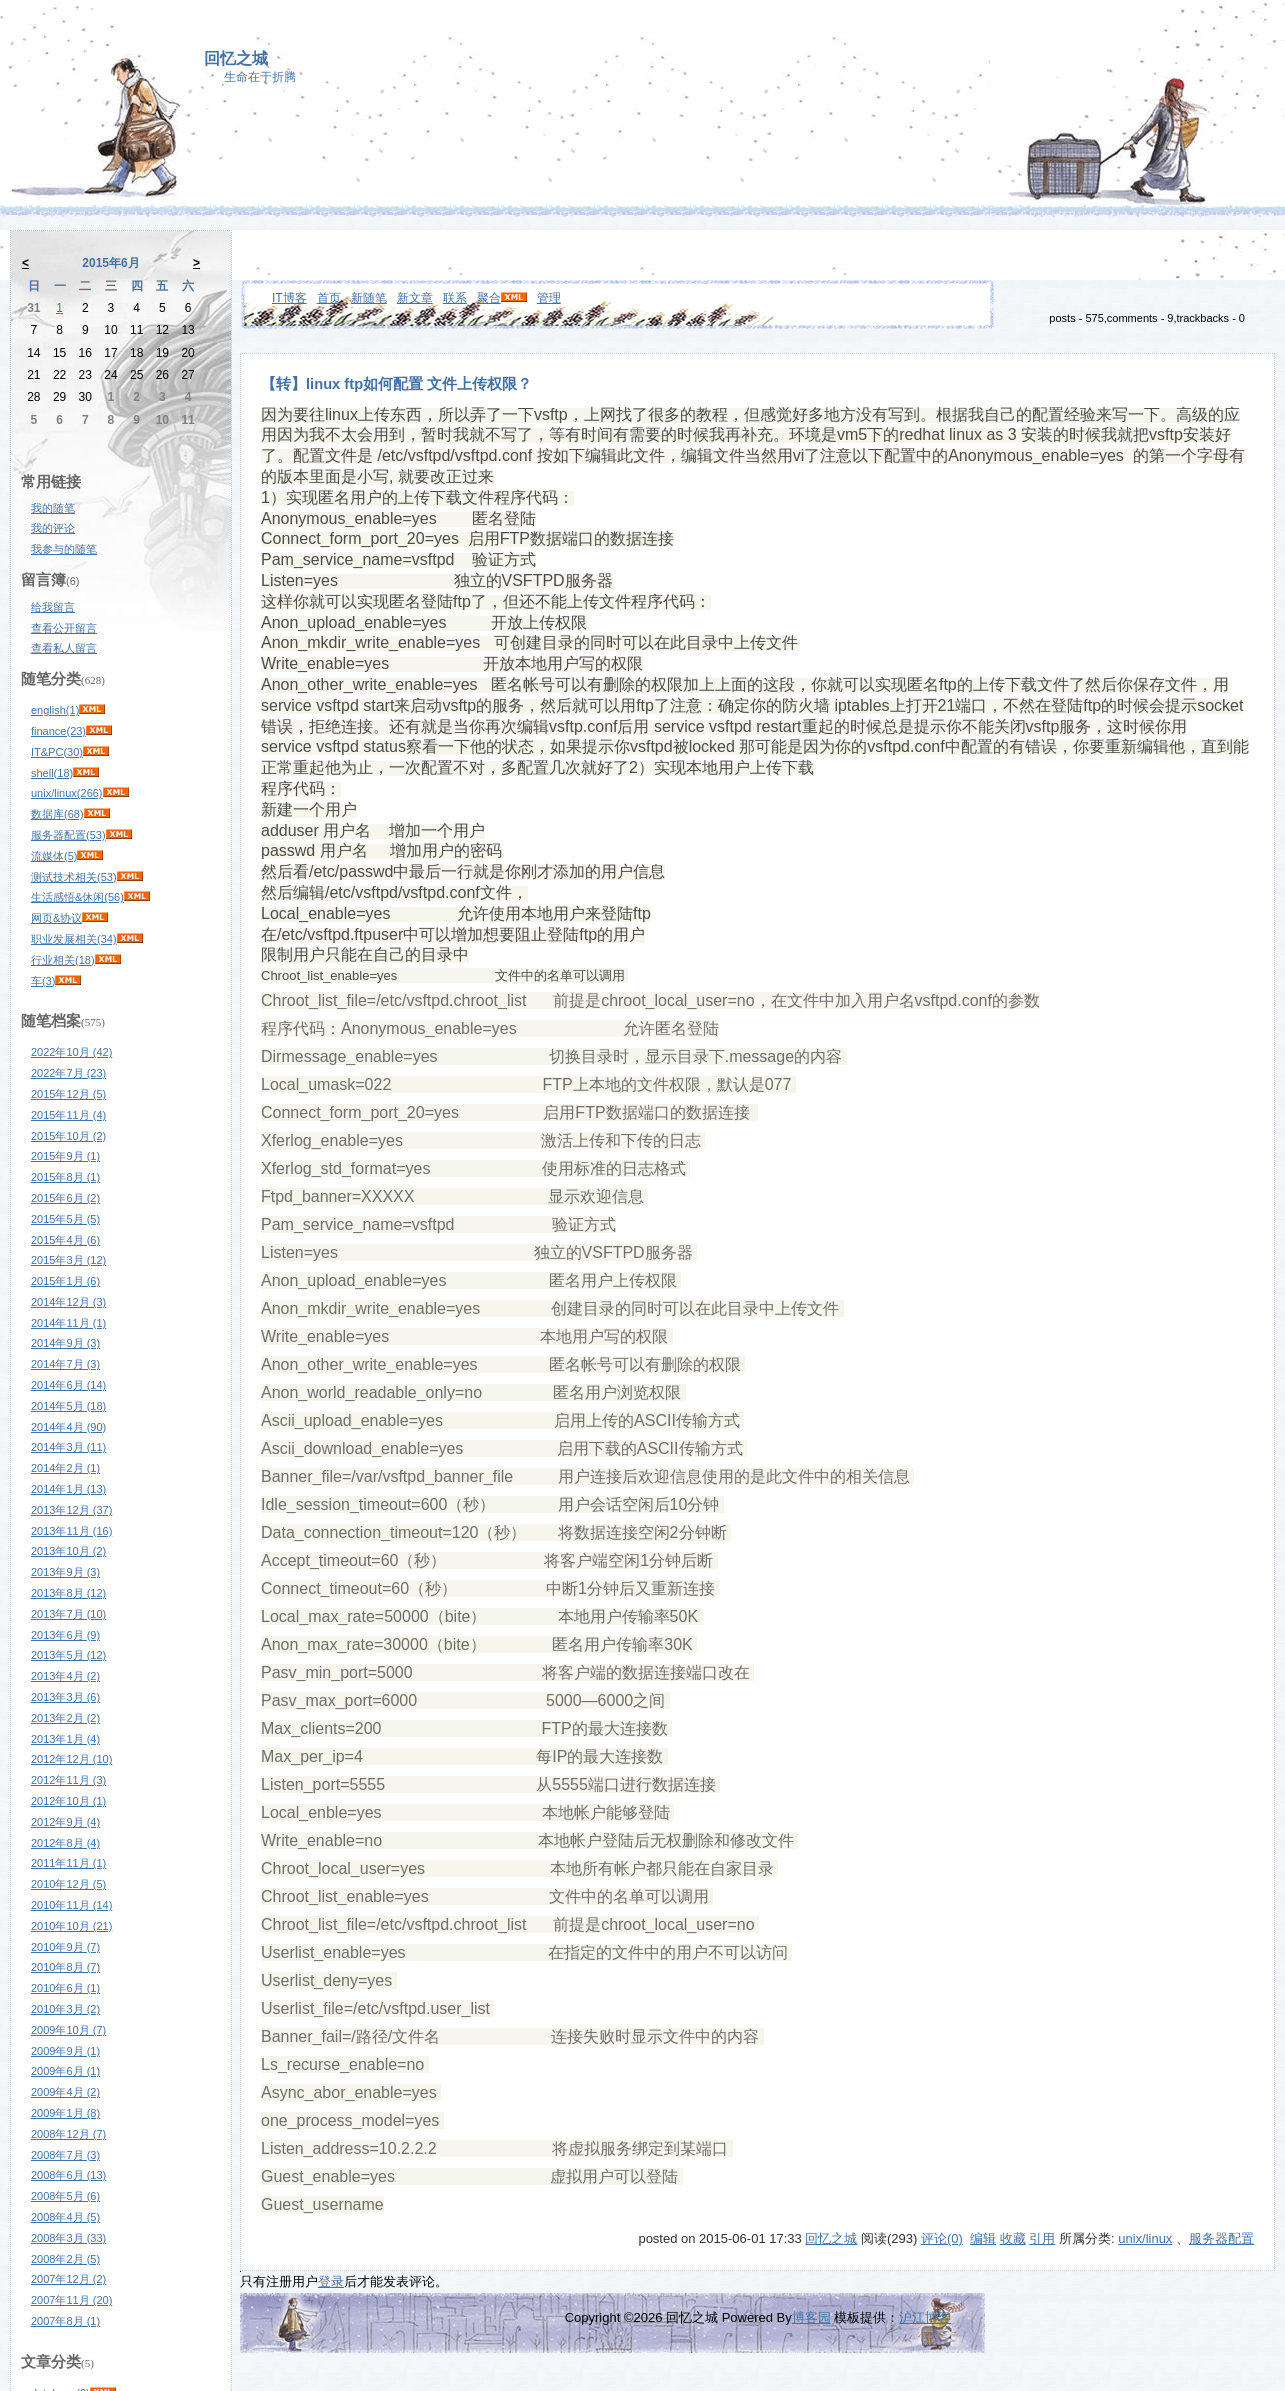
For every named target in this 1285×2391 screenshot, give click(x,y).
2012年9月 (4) (65, 1822)
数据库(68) (57, 814)
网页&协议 (56, 918)
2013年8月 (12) (68, 1593)
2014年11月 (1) (68, 1323)
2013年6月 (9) (65, 1635)
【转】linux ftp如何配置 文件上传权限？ (396, 384)
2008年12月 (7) (68, 2134)
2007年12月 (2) (68, 2279)
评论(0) (942, 2238)
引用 (1042, 2238)
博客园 (811, 2317)
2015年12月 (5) (68, 1094)
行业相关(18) (63, 960)
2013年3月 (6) (65, 1697)
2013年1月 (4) (65, 1739)
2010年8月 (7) (65, 1967)
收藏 (1013, 2238)
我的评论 (53, 528)
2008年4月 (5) (65, 2217)
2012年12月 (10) (71, 1759)
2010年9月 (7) (65, 1947)
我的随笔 (53, 508)
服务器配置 (1221, 2238)
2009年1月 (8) (65, 2113)
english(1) (55, 710)
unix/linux (1145, 2238)
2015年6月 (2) (65, 1198)
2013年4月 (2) (65, 1676)
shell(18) (52, 773)
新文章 (415, 298)
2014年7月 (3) (65, 1364)
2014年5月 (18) (68, 1406)
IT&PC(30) (57, 752)
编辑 (983, 2238)
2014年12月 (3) (68, 1302)
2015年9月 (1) (65, 1156)
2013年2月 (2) (65, 1718)
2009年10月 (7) (68, 2030)
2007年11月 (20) (71, 2300)
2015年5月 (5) (65, 1219)
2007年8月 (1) (65, 2321)
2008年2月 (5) (65, 2259)
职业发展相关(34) (74, 939)
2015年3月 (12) (68, 1260)
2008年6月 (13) (68, 2175)
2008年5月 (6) (65, 2196)
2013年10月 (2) (68, 1551)
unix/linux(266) (67, 793)
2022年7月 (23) (68, 1073)
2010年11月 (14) (71, 1905)
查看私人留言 (64, 648)
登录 (331, 2281)
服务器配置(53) (68, 835)
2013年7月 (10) (68, 1614)
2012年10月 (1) (68, 1801)
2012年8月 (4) (65, 1843)
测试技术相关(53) (74, 877)
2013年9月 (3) (65, 1572)
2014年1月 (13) (68, 1489)
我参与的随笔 (64, 549)
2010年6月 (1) (65, 1988)
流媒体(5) (54, 856)
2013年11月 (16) (71, 1531)
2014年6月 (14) (68, 1385)
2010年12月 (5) (68, 1884)
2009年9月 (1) (65, 2051)
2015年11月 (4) (68, 1115)
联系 (455, 298)
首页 (329, 298)
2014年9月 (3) (65, 1343)
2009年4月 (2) (65, 2092)
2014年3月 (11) (68, 1447)
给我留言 (53, 607)
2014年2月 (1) (65, 1468)
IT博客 (289, 298)
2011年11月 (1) (68, 1863)
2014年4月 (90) (68, 1427)
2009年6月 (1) (65, 2071)
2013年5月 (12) (68, 1655)
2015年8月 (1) (65, 1177)
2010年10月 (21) (71, 1926)
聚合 (489, 298)
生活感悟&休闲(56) (77, 897)
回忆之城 (236, 58)
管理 (549, 298)
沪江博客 (925, 2317)
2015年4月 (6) (65, 1240)
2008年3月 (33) (68, 2238)
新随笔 (369, 298)
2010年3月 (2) (65, 2009)
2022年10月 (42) (71, 1052)
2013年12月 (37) (71, 1510)
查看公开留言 (64, 628)
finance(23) (58, 731)
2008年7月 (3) (65, 2155)
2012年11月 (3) (68, 1780)
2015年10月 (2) (68, 1136)
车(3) (43, 981)
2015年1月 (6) (65, 1281)
